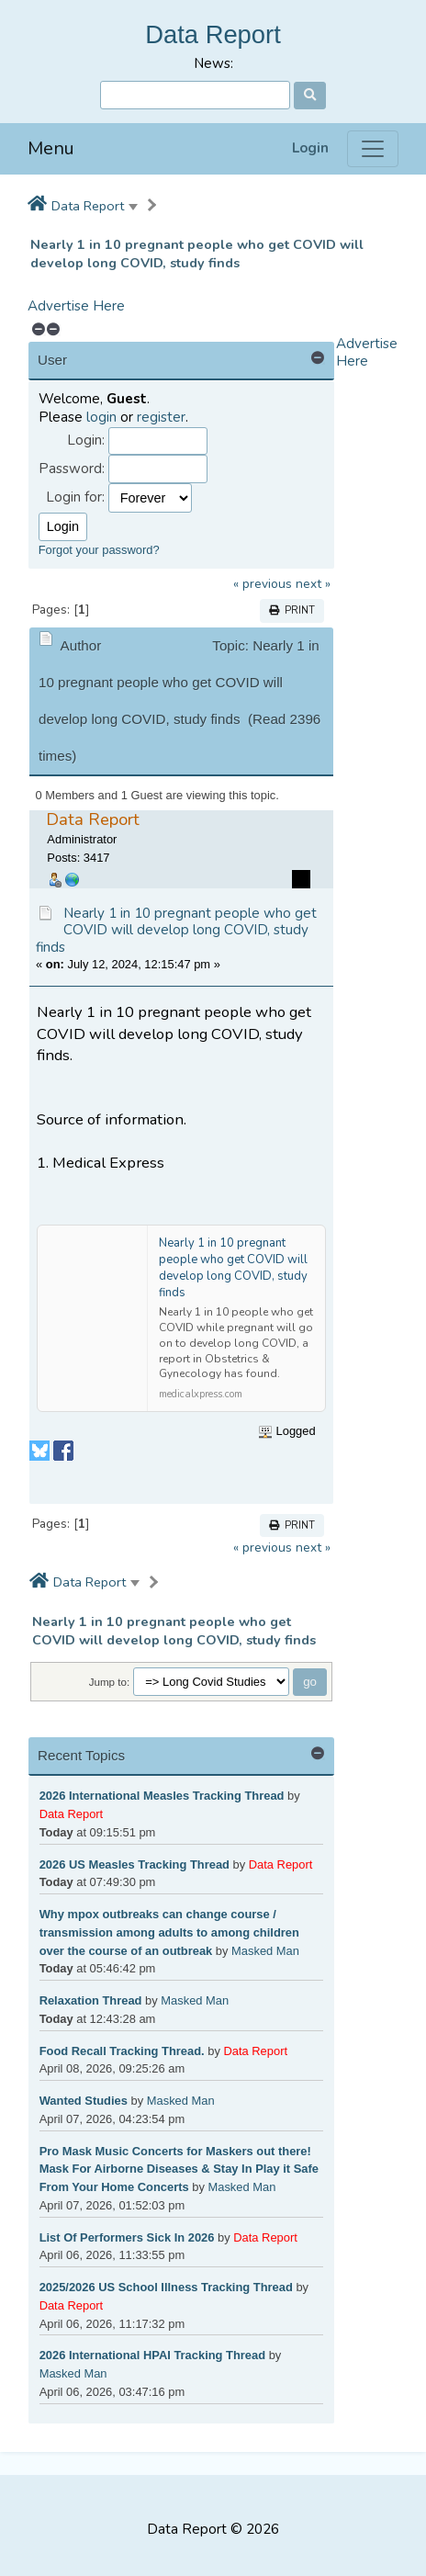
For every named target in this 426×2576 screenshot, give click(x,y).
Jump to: (109, 1682)
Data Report (213, 34)
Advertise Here (76, 306)
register (161, 417)
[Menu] (372, 148)
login (101, 417)
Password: (72, 469)
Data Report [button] (87, 206)
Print (292, 610)
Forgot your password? (99, 550)
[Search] (195, 95)
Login (310, 148)
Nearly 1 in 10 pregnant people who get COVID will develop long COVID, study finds (197, 254)
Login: (86, 440)
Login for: (75, 497)
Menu (51, 148)
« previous (262, 584)
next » (313, 584)
